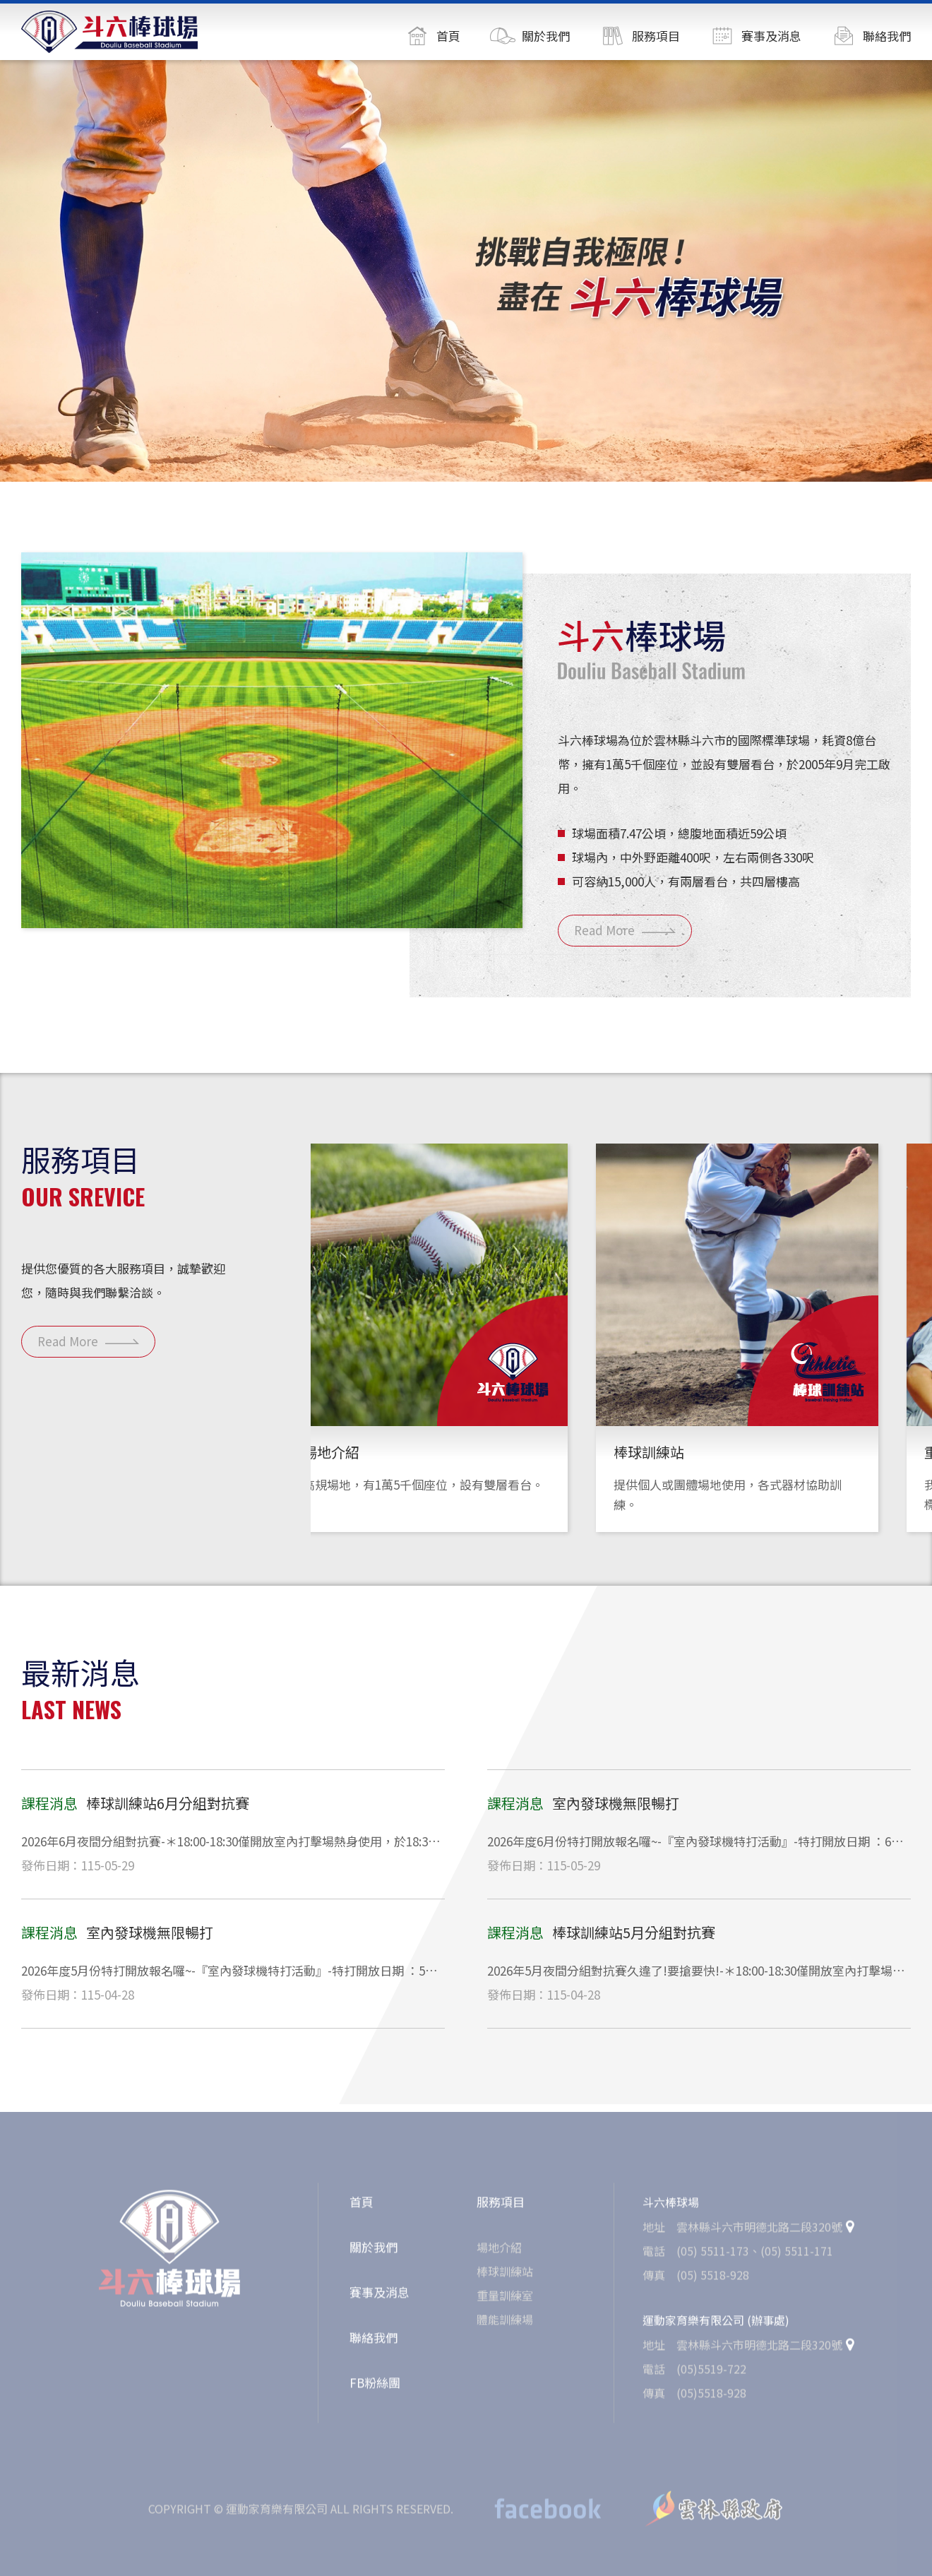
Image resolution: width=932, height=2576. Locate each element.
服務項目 (501, 2207)
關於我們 (374, 2252)
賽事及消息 (380, 2297)
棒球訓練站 (505, 2276)
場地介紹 (499, 2252)
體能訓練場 (505, 2324)
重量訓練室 (505, 2300)
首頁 (362, 2207)
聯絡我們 (374, 2342)
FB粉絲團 (375, 2388)
